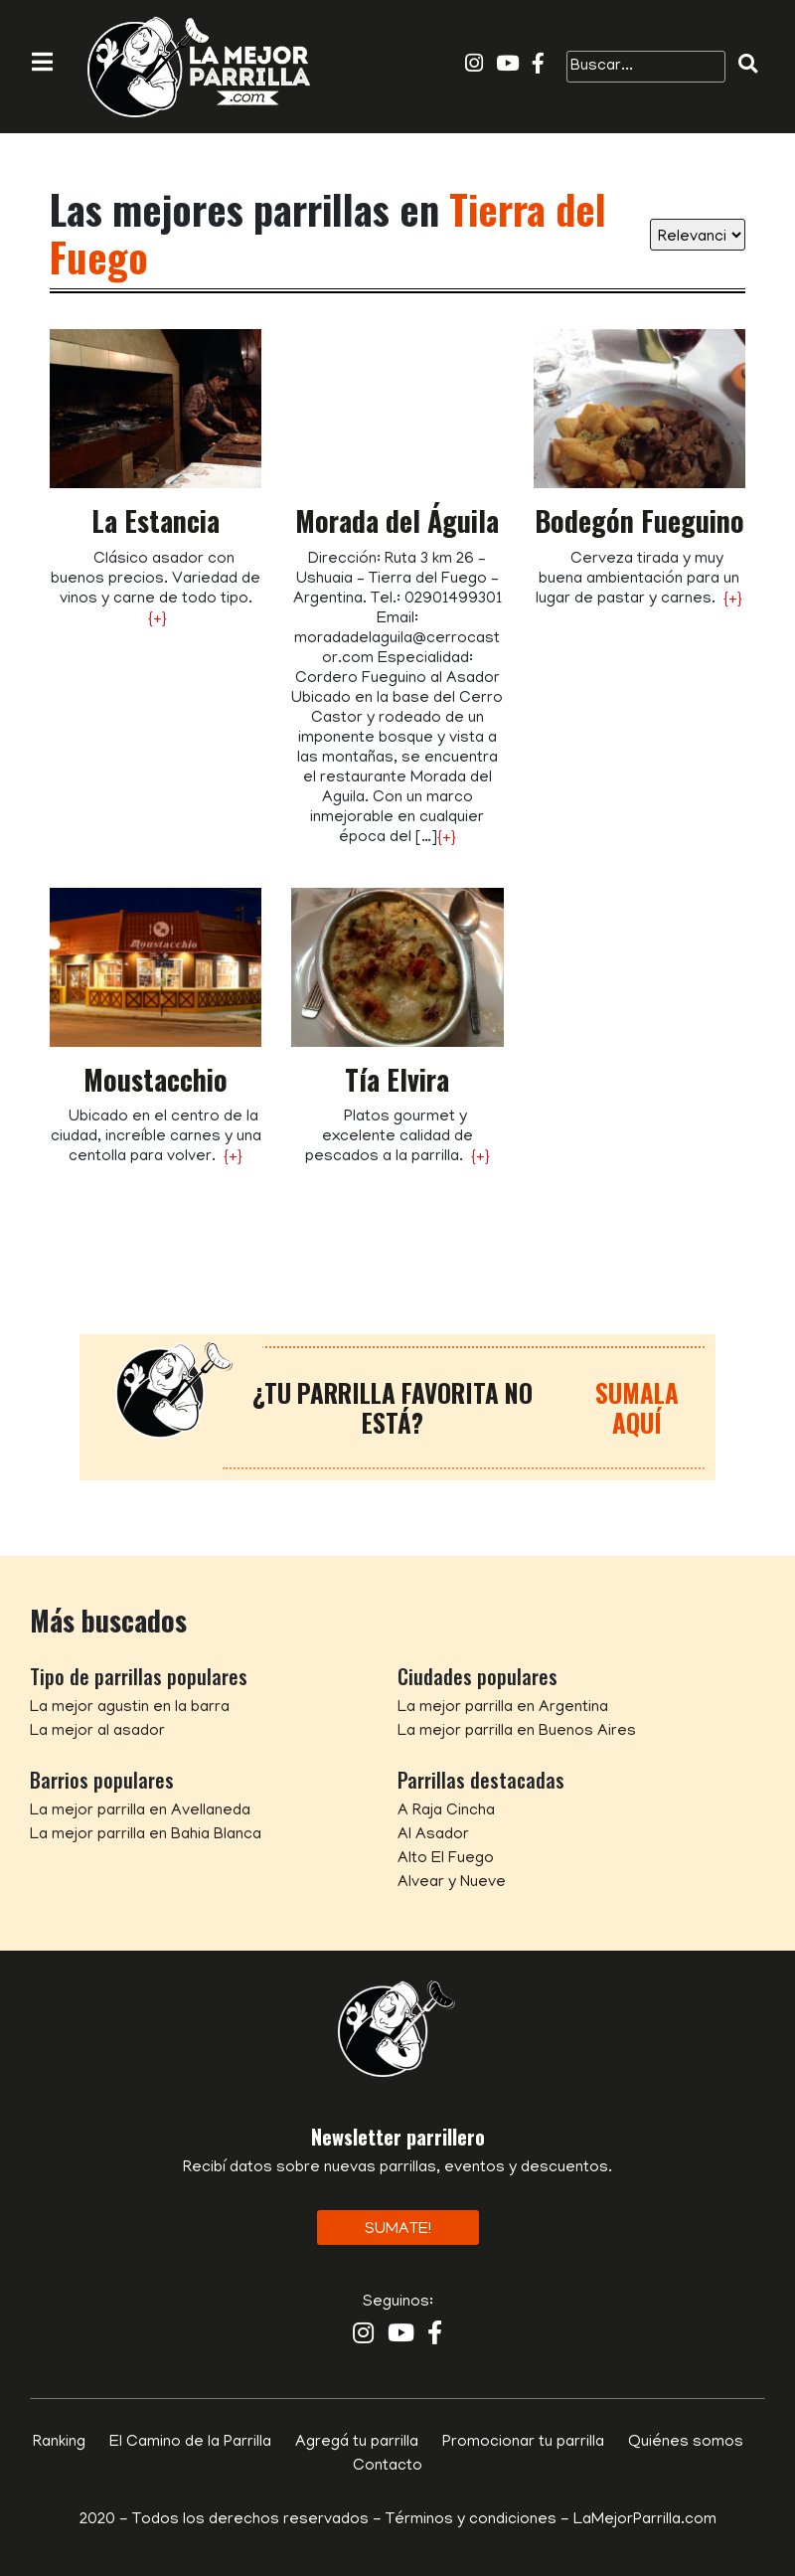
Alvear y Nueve (452, 1883)
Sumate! (398, 2230)
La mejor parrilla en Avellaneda (140, 1811)
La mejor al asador (97, 1732)
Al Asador (433, 1835)
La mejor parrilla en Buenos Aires (517, 1732)
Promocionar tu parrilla (523, 2443)
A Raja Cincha (446, 1811)
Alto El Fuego (446, 1859)
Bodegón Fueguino (639, 520)
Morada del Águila (397, 520)
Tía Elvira (397, 1079)
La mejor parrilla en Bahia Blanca (145, 1835)
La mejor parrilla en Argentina (503, 1708)
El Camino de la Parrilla (190, 2443)
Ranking (59, 2443)
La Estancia (155, 520)
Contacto (387, 2467)
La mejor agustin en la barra (130, 1708)
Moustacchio (155, 1079)
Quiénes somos (685, 2443)
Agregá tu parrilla (356, 2443)
